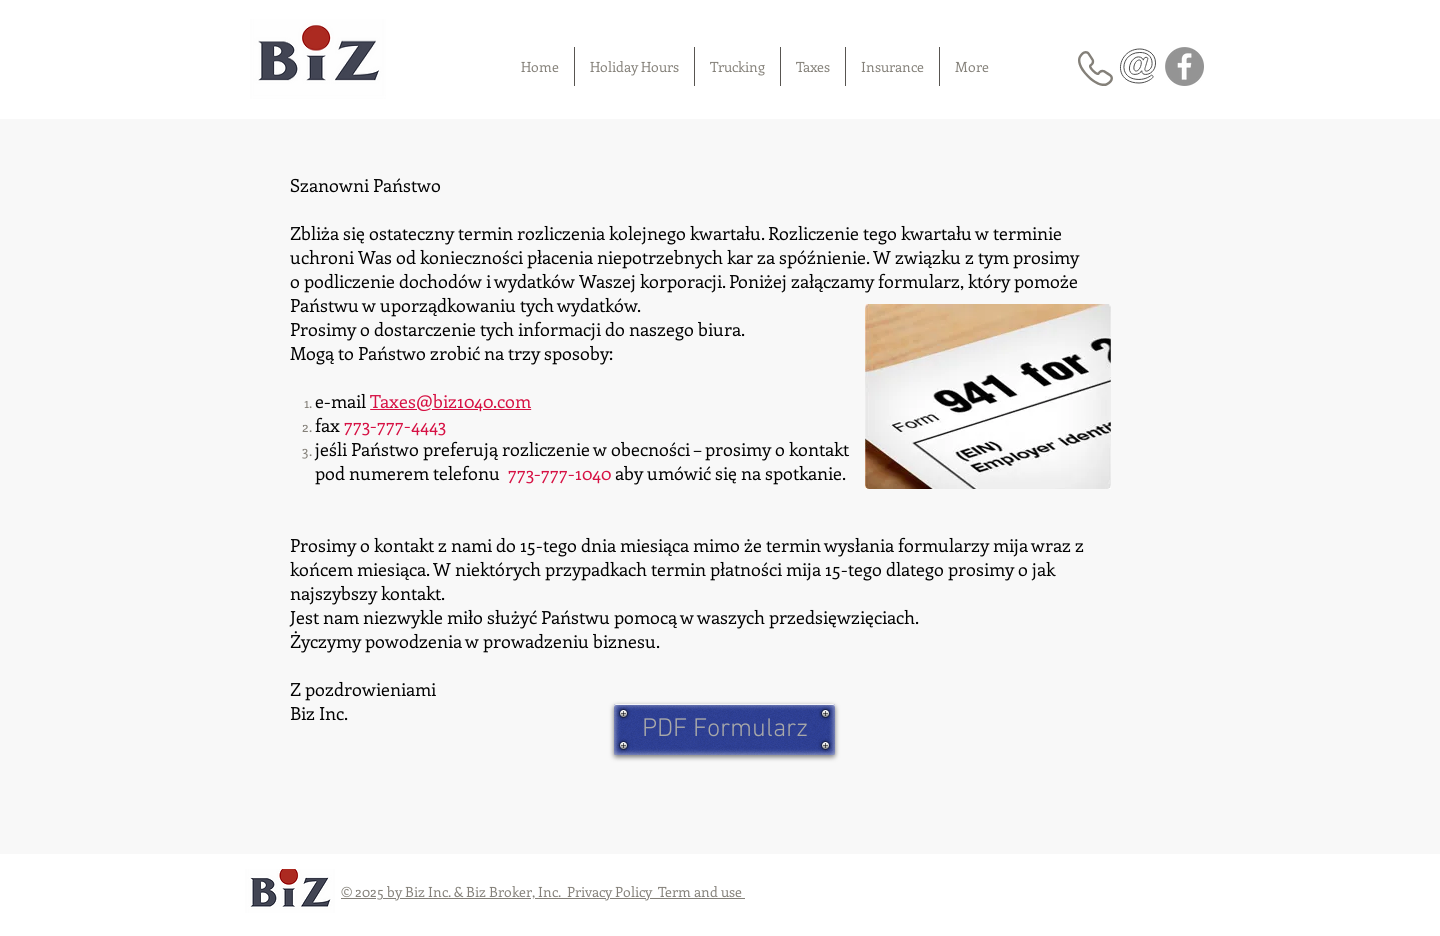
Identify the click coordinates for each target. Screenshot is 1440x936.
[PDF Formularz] (724, 729)
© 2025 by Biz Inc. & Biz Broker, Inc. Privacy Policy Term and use (543, 891)
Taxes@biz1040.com (450, 401)
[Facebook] (1184, 66)
